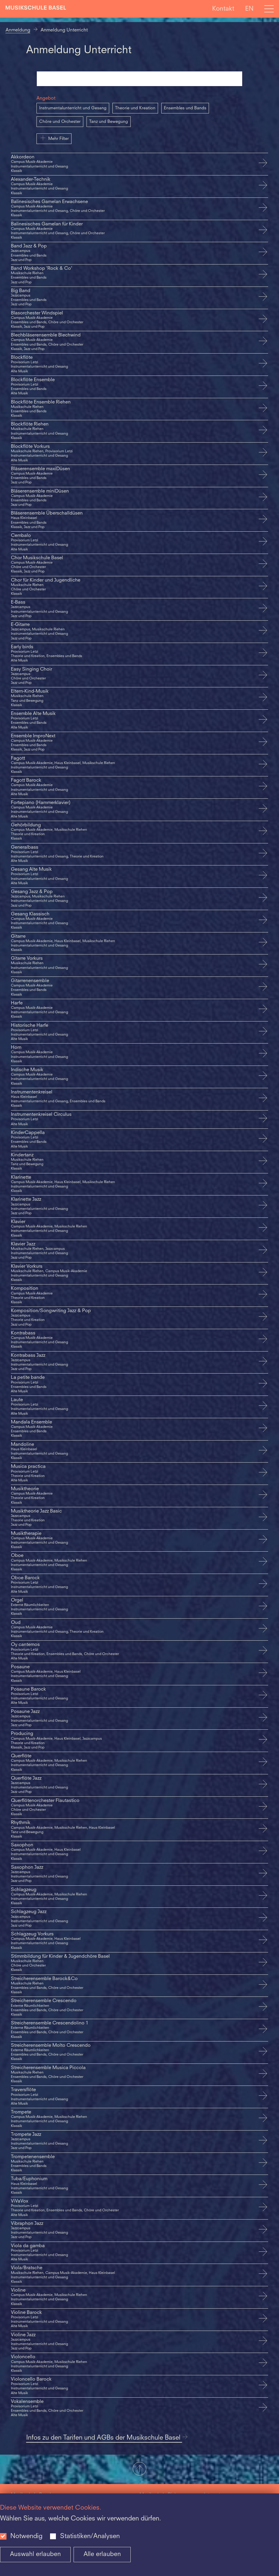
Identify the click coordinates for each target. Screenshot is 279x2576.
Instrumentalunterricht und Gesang (73, 108)
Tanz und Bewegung (108, 122)
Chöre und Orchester (60, 122)
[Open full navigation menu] (269, 8)
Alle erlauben (102, 2554)
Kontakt (223, 9)
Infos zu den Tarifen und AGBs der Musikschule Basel (107, 2438)
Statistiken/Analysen (90, 2536)
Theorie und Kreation (135, 108)
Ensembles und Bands (185, 108)
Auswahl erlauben (35, 2554)
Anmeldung (18, 30)
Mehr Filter (54, 138)
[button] (139, 2469)
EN (249, 9)
